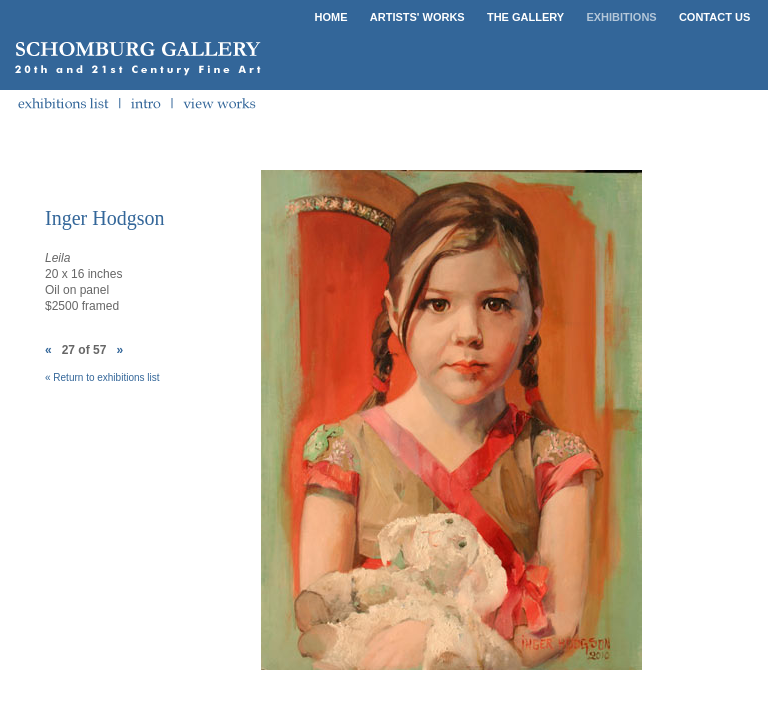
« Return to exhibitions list (102, 377)
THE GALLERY (525, 17)
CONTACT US (714, 17)
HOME (331, 17)
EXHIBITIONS (621, 17)
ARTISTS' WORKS (417, 17)
